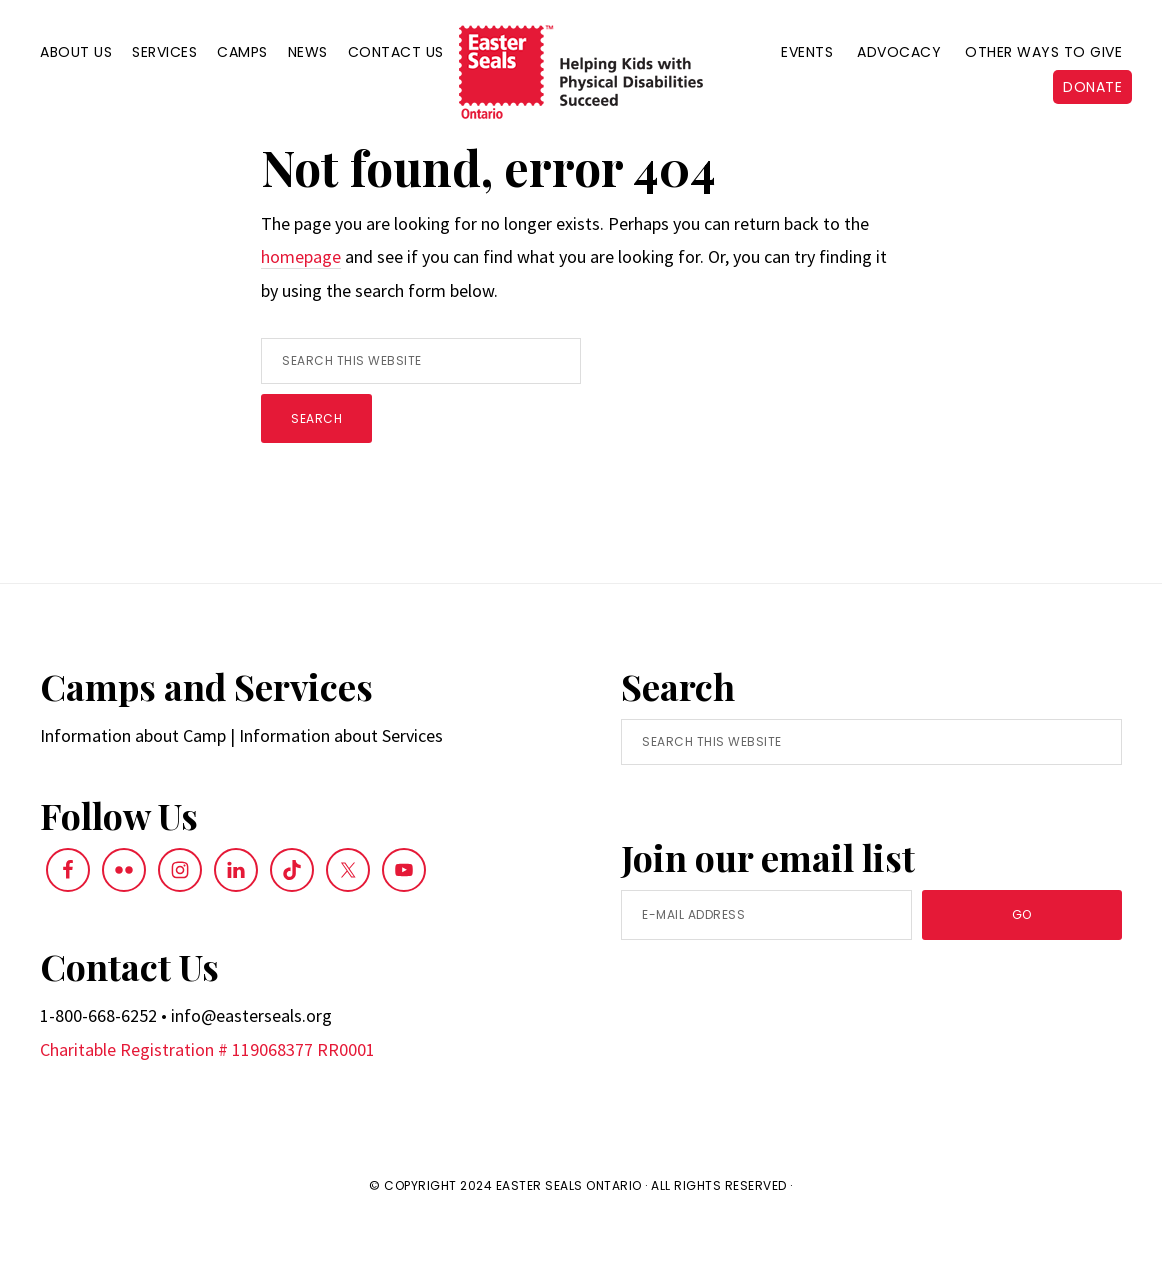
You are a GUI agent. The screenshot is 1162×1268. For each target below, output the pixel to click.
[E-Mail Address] (766, 959)
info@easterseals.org (251, 1059)
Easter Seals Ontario (569, 1228)
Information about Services (341, 779)
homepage (301, 300)
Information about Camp (133, 779)
